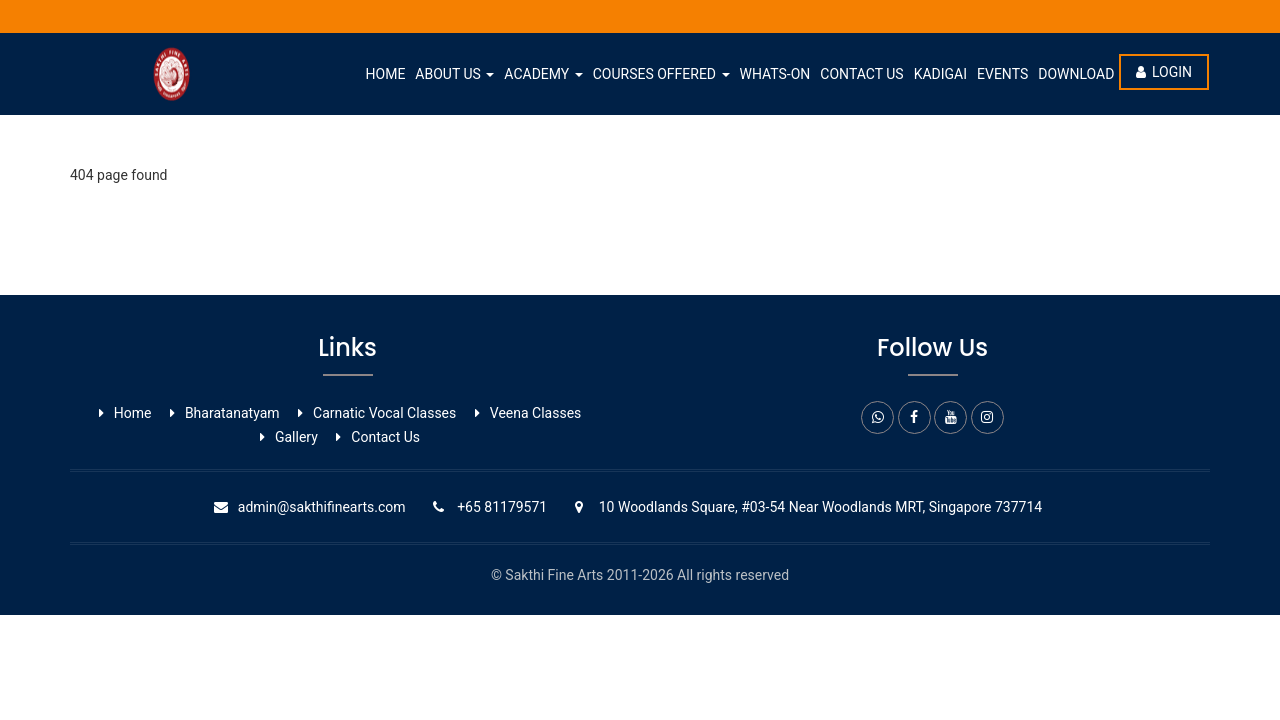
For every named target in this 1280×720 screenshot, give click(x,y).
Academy (543, 74)
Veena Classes (536, 413)
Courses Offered (661, 74)
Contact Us (861, 74)
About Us (454, 74)
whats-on (775, 74)
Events (1002, 74)
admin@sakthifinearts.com (322, 507)
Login (1164, 72)
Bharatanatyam (232, 413)
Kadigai (940, 74)
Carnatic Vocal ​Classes (384, 413)
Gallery (296, 437)
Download (1076, 74)
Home (386, 74)
